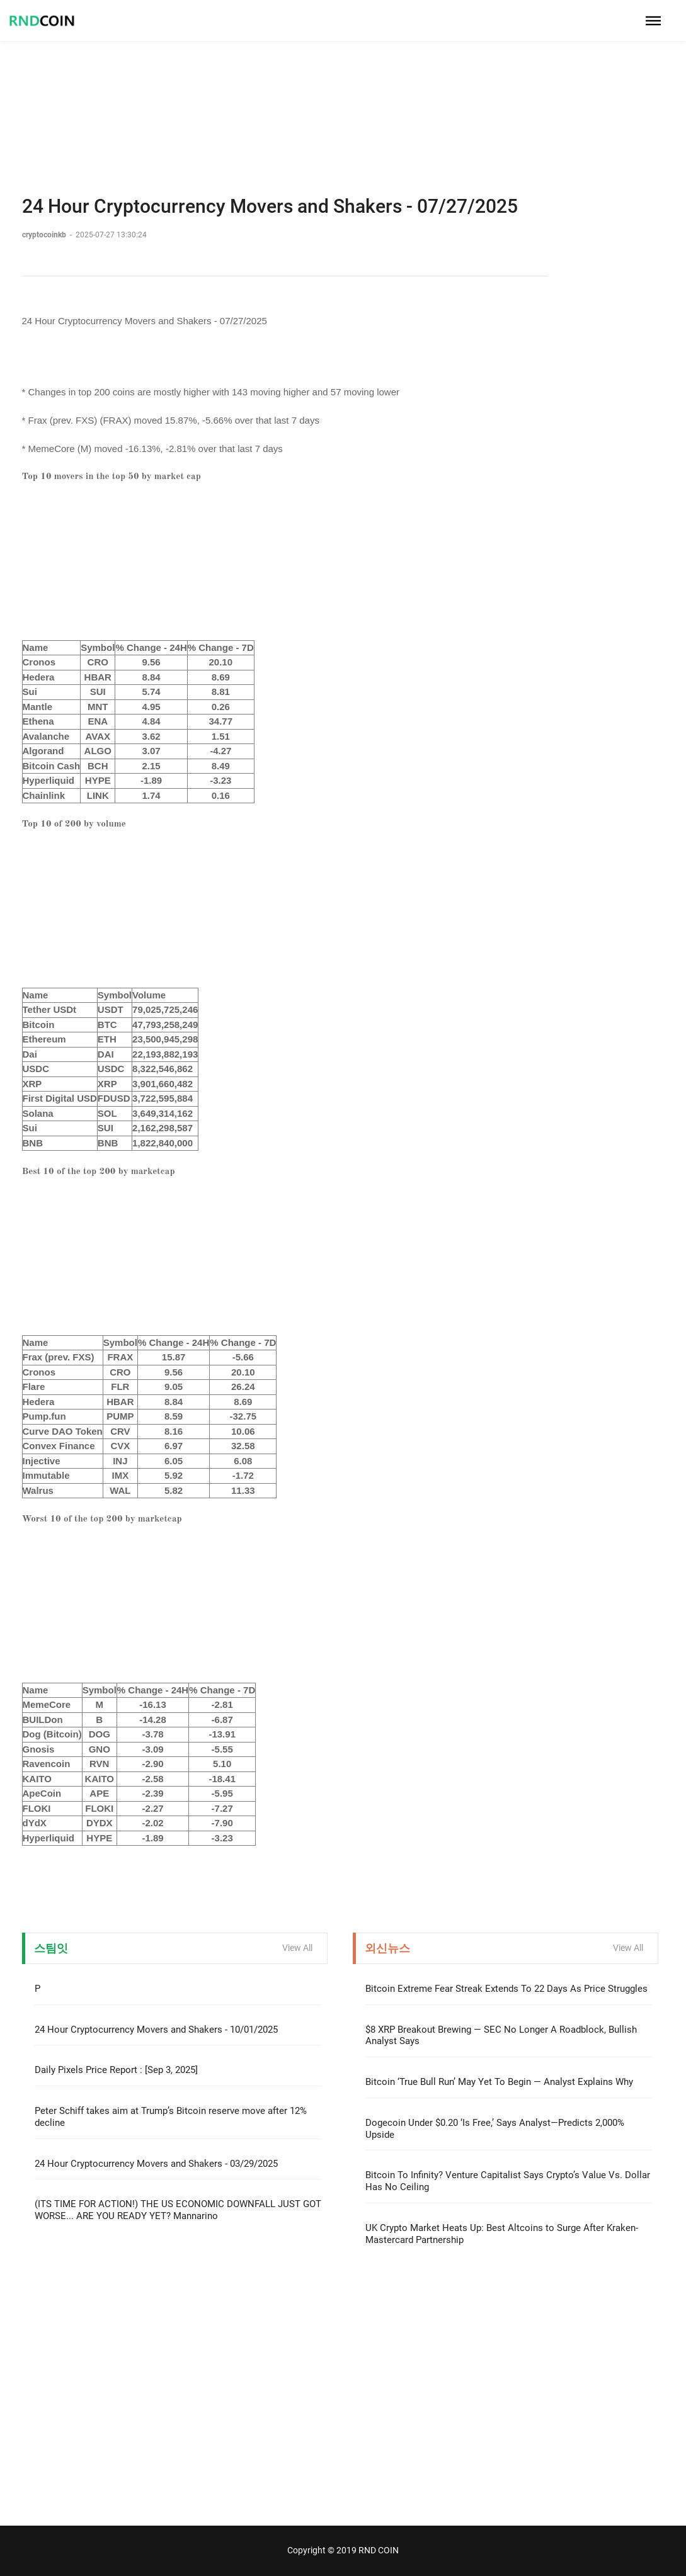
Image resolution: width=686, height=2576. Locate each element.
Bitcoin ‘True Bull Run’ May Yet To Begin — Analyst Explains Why (499, 2081)
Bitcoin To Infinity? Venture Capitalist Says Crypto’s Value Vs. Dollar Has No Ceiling (507, 2181)
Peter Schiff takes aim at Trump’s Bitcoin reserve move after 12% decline (171, 2116)
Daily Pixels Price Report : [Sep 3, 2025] (116, 2070)
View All (297, 1948)
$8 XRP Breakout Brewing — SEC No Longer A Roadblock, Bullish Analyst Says (501, 2035)
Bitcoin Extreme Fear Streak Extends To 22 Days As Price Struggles (506, 1988)
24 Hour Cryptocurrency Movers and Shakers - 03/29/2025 (156, 2163)
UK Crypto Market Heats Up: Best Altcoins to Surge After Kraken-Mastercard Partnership (501, 2234)
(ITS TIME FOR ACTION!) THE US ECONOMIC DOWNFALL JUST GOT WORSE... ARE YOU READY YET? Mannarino (178, 2210)
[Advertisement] (343, 88)
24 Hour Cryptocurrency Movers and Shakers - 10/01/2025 (156, 2029)
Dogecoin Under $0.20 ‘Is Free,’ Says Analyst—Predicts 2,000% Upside (494, 2128)
